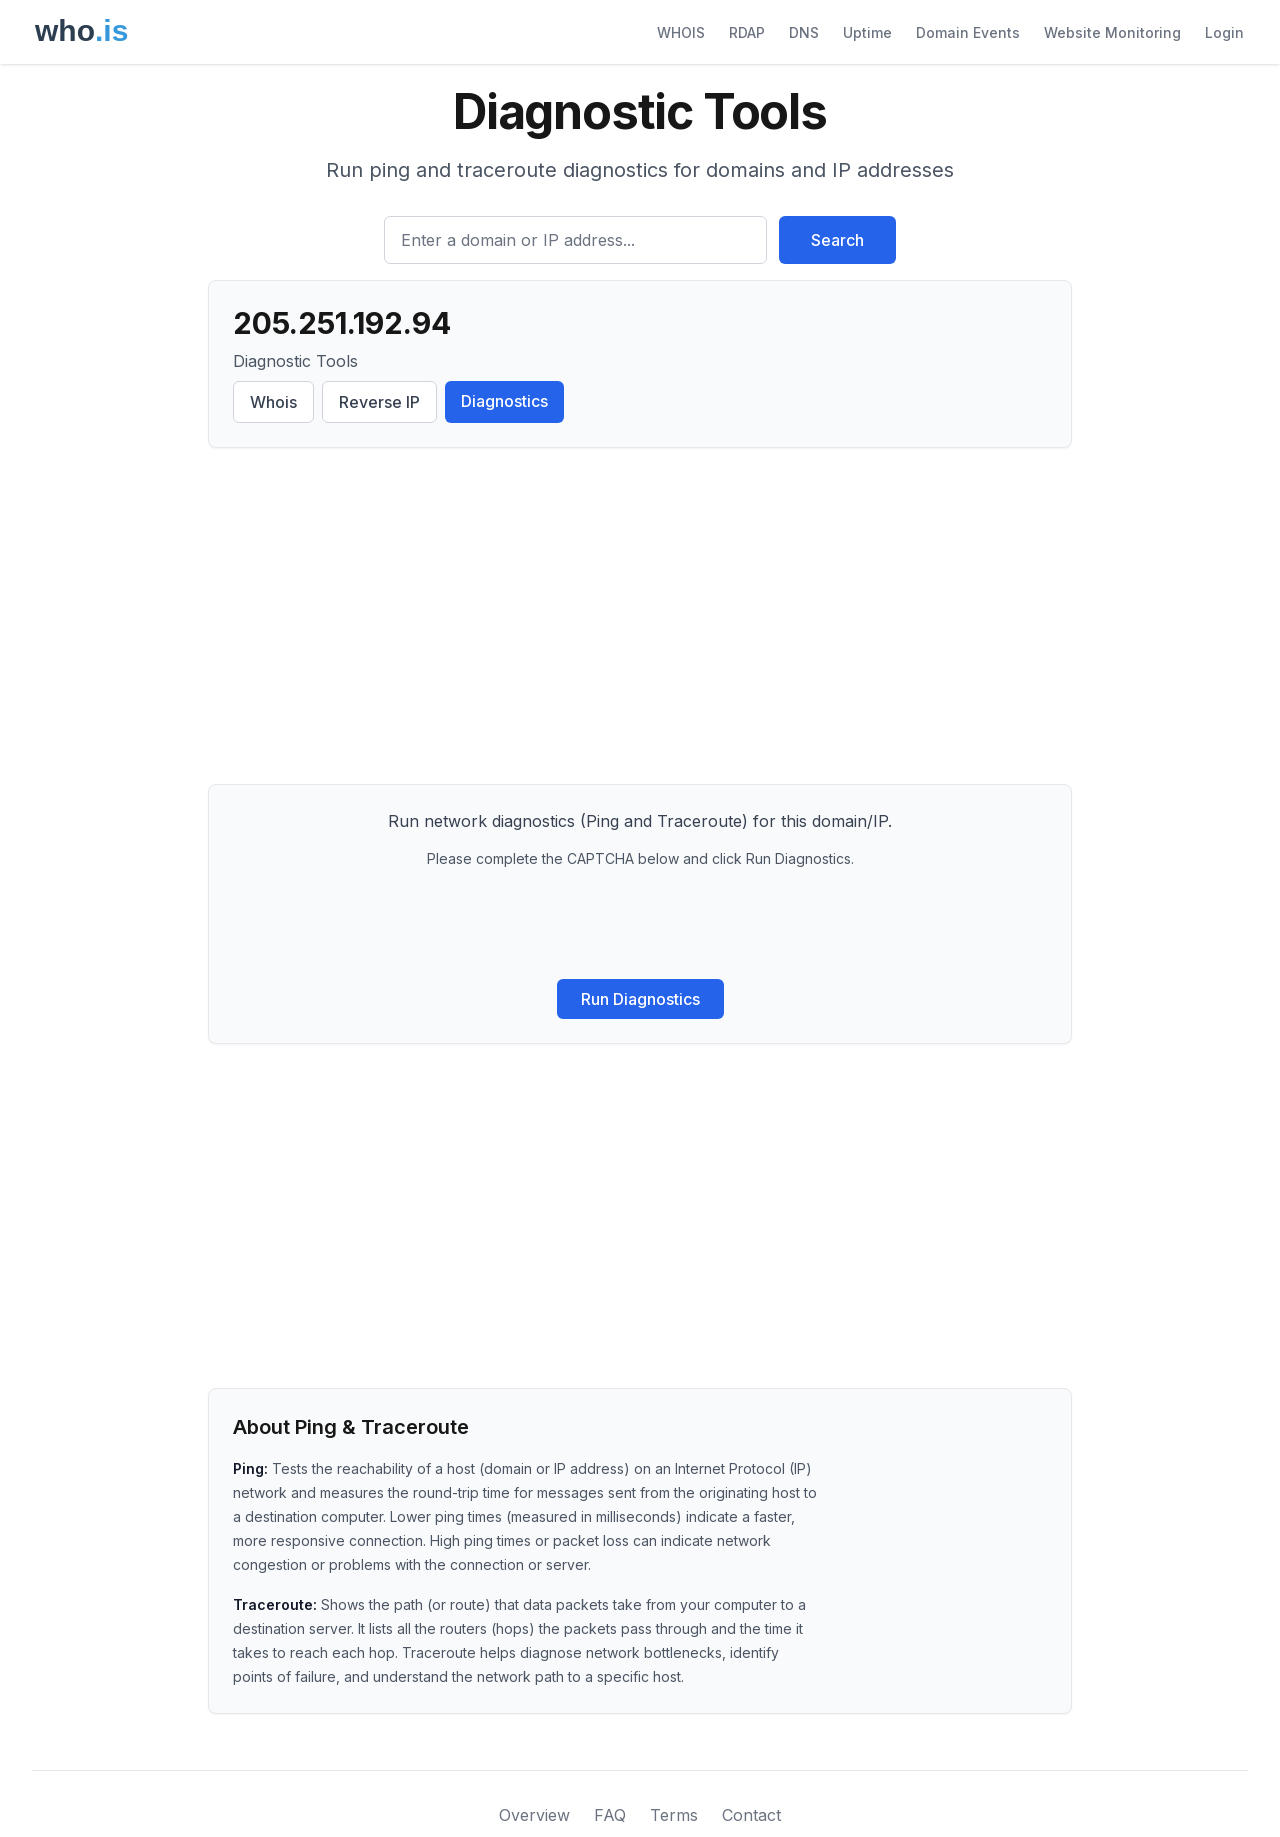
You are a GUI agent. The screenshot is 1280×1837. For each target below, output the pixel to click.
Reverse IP (379, 402)
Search (837, 240)
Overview (534, 1815)
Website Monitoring (1112, 32)
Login (1224, 32)
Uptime (867, 32)
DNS (804, 32)
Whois (273, 402)
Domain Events (968, 32)
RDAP (747, 32)
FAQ (610, 1815)
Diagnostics (504, 401)
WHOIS (681, 32)
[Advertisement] (640, 620)
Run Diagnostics (640, 999)
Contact (751, 1815)
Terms (674, 1815)
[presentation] (640, 924)
